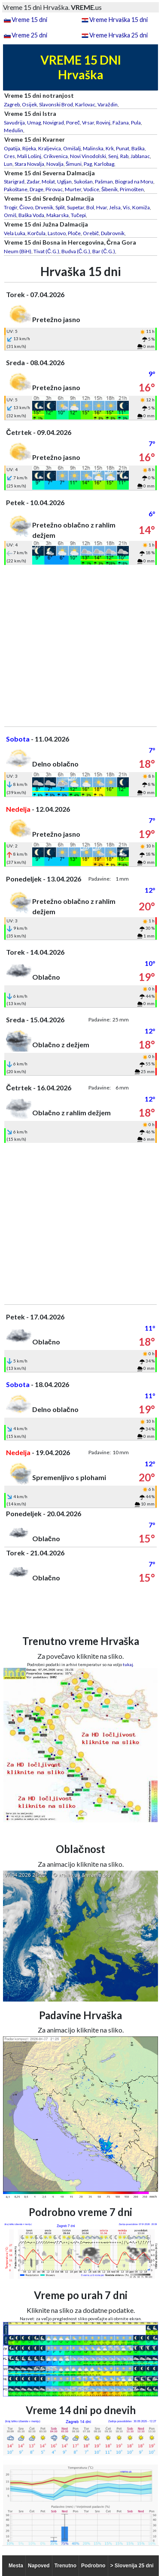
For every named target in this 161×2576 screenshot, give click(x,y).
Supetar (75, 207)
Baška (138, 148)
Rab (124, 156)
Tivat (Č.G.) (46, 251)
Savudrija (14, 122)
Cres (9, 156)
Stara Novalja (29, 164)
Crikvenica (55, 156)
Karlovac (85, 104)
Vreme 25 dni (29, 35)
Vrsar (88, 122)
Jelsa (115, 207)
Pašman (104, 181)
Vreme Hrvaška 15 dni (118, 19)
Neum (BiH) (17, 251)
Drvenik (44, 207)
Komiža (141, 207)
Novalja (55, 164)
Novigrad (53, 122)
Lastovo (57, 233)
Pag (88, 164)
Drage (36, 189)
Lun (8, 164)
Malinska (93, 148)
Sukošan (83, 181)
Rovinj (103, 122)
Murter (73, 189)
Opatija (12, 148)
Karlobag (104, 164)
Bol (90, 207)
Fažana (120, 122)
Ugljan (64, 181)
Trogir (10, 207)
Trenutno (65, 2566)
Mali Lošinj (29, 156)
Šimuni (74, 164)
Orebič (91, 233)
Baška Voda (31, 215)
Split (60, 207)
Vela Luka (14, 233)
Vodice (91, 189)
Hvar (101, 207)
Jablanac (140, 156)
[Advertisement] (80, 645)
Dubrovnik (113, 233)
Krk (110, 148)
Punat (122, 148)
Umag (34, 122)
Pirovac (54, 189)
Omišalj (72, 148)
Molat (48, 181)
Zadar (33, 181)
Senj (113, 156)
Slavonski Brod (56, 104)
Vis (126, 207)
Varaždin (107, 104)
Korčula (36, 233)
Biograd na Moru (134, 181)
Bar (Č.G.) (103, 251)
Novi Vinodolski (88, 156)
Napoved (39, 2566)
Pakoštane (15, 189)
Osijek (29, 104)
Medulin (13, 130)
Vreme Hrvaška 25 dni (118, 35)
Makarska (57, 215)
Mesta (16, 2566)
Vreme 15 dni (29, 19)
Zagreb (12, 104)
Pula (136, 122)
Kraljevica (49, 148)
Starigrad (14, 181)
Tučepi (78, 215)
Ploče (74, 233)
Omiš (10, 215)
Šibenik (109, 189)
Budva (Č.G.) (76, 251)
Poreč (73, 122)
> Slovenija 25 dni (132, 2566)
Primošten (132, 189)
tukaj (128, 1664)
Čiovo (26, 207)
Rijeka (29, 148)
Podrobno (93, 2566)
